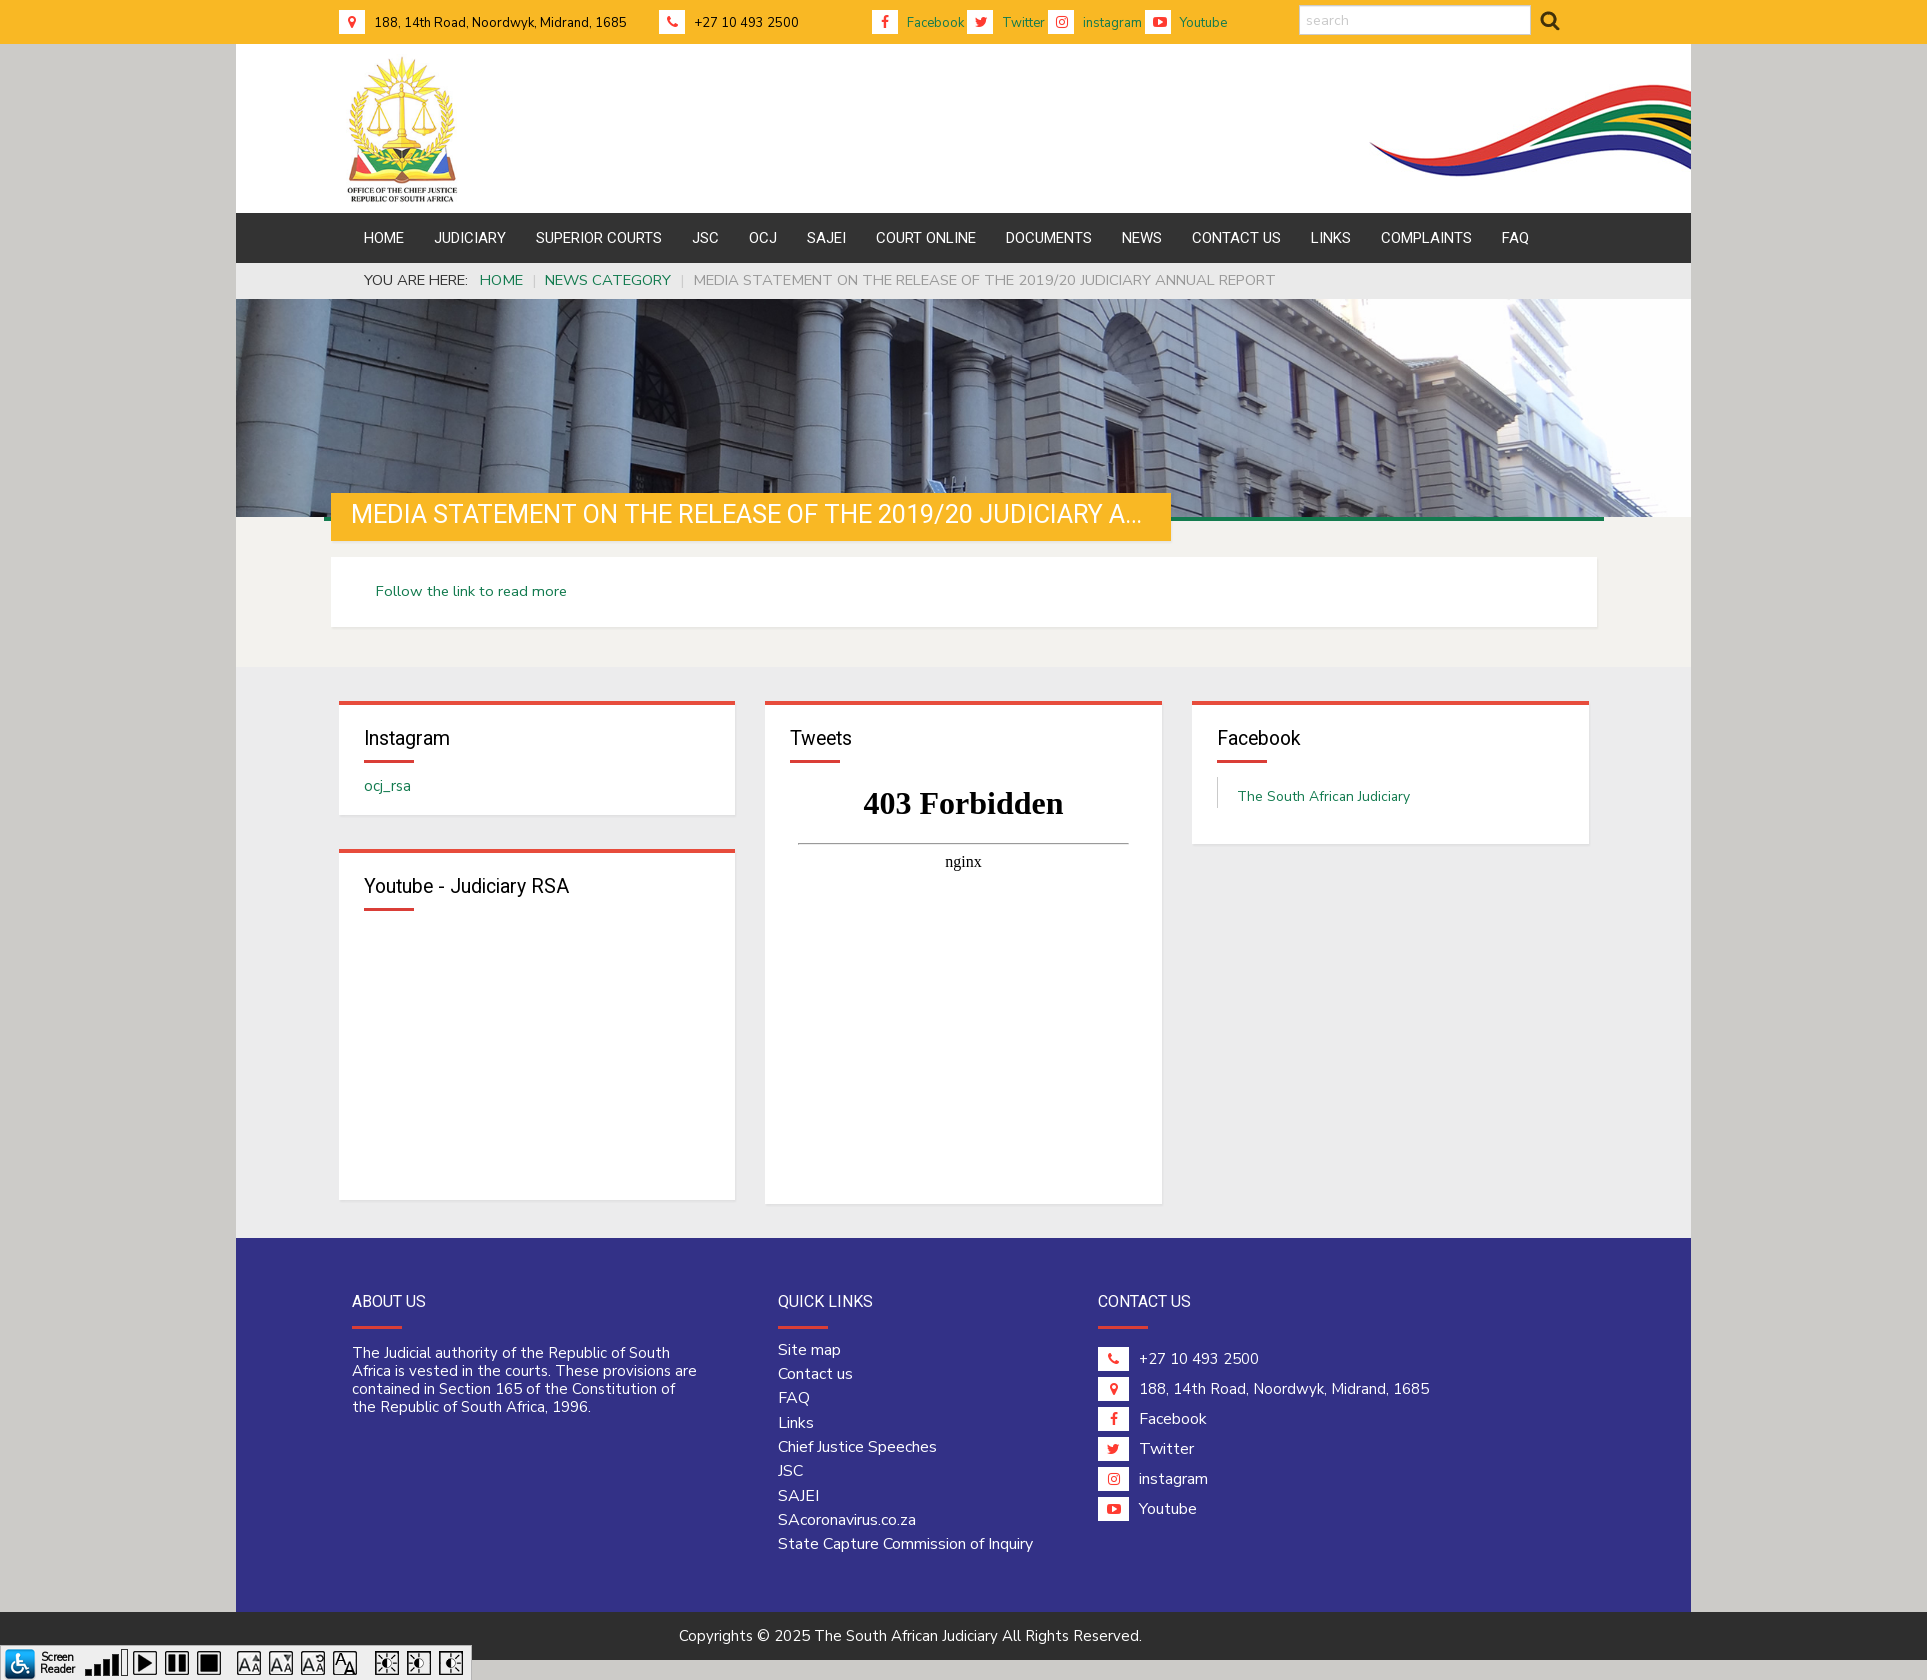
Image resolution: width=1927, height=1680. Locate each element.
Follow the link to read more (471, 591)
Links (796, 1425)
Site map (809, 1352)
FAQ (794, 1401)
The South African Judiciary (1323, 797)
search (1299, 5)
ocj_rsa (387, 787)
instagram (1095, 23)
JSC (790, 1474)
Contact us (815, 1376)
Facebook (918, 23)
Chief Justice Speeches (857, 1449)
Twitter (1006, 23)
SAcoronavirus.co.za (847, 1522)
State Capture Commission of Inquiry (905, 1546)
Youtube (1186, 23)
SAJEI (798, 1498)
